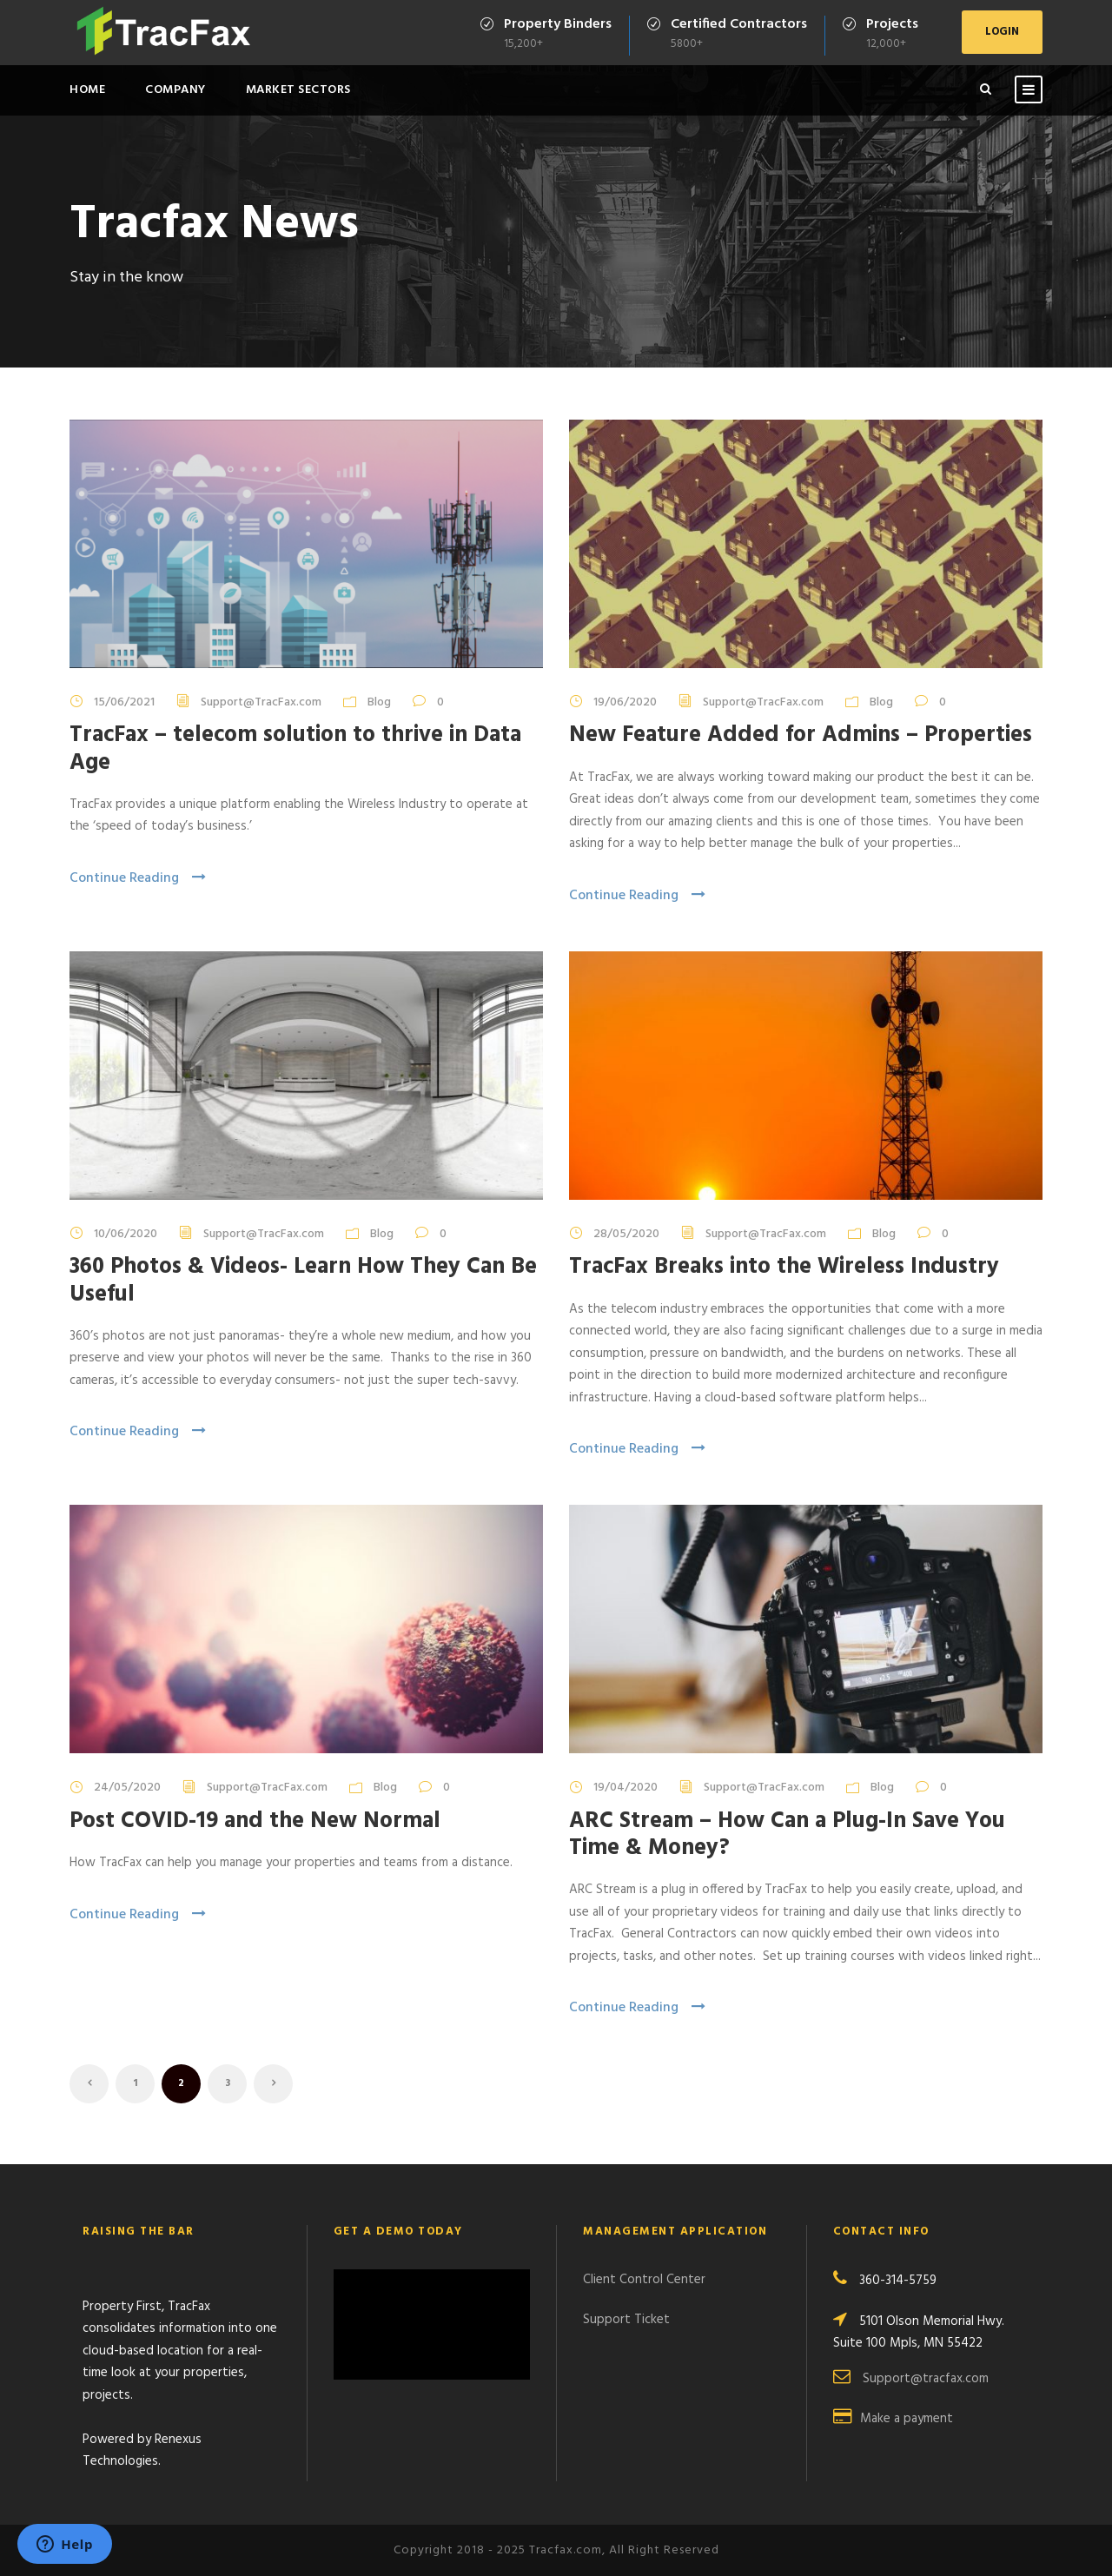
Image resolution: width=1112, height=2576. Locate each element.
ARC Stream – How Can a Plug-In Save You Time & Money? (787, 1835)
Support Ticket (626, 2319)
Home (87, 90)
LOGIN (1002, 32)
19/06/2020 (625, 702)
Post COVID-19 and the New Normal (255, 1821)
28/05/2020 (626, 1234)
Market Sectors (298, 90)
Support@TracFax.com (261, 702)
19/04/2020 (625, 1788)
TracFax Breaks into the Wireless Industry (784, 1267)
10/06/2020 (125, 1234)
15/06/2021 (124, 702)
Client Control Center (644, 2279)
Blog (379, 702)
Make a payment (906, 2418)
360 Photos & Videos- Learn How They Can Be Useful (303, 1280)
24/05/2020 (127, 1788)
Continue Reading (138, 878)
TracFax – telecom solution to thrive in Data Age (295, 749)
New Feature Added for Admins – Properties (800, 735)
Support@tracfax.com (926, 2378)
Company (175, 90)
